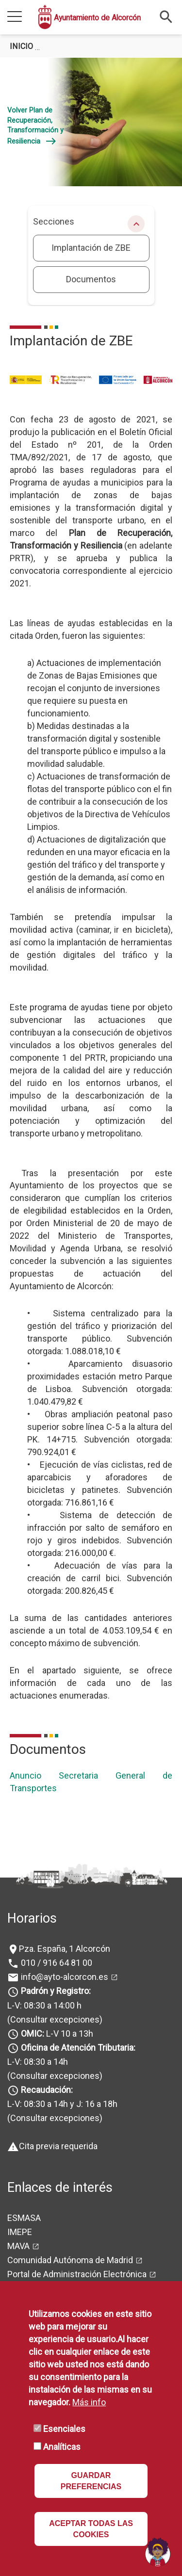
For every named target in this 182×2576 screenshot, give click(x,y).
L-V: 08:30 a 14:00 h (44, 1957)
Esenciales (64, 2429)
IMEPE (19, 2184)
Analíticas (62, 2447)
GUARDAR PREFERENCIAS (91, 2481)
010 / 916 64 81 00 (55, 1915)
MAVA (18, 2198)
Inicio (21, 46)
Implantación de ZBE (91, 248)
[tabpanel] (91, 122)
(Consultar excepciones (53, 1971)
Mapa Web (27, 2254)
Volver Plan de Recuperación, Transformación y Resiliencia (35, 125)
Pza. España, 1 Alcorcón (64, 1900)
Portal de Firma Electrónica (58, 2240)
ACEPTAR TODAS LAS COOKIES (91, 2529)
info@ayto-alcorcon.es (63, 1929)
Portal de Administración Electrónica (77, 2226)
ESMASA (24, 2170)
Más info (89, 2402)
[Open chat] (157, 2551)
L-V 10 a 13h (56, 1985)
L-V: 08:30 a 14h (37, 2014)
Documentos (91, 279)
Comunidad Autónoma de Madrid (70, 2212)
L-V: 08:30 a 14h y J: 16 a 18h (62, 2056)
